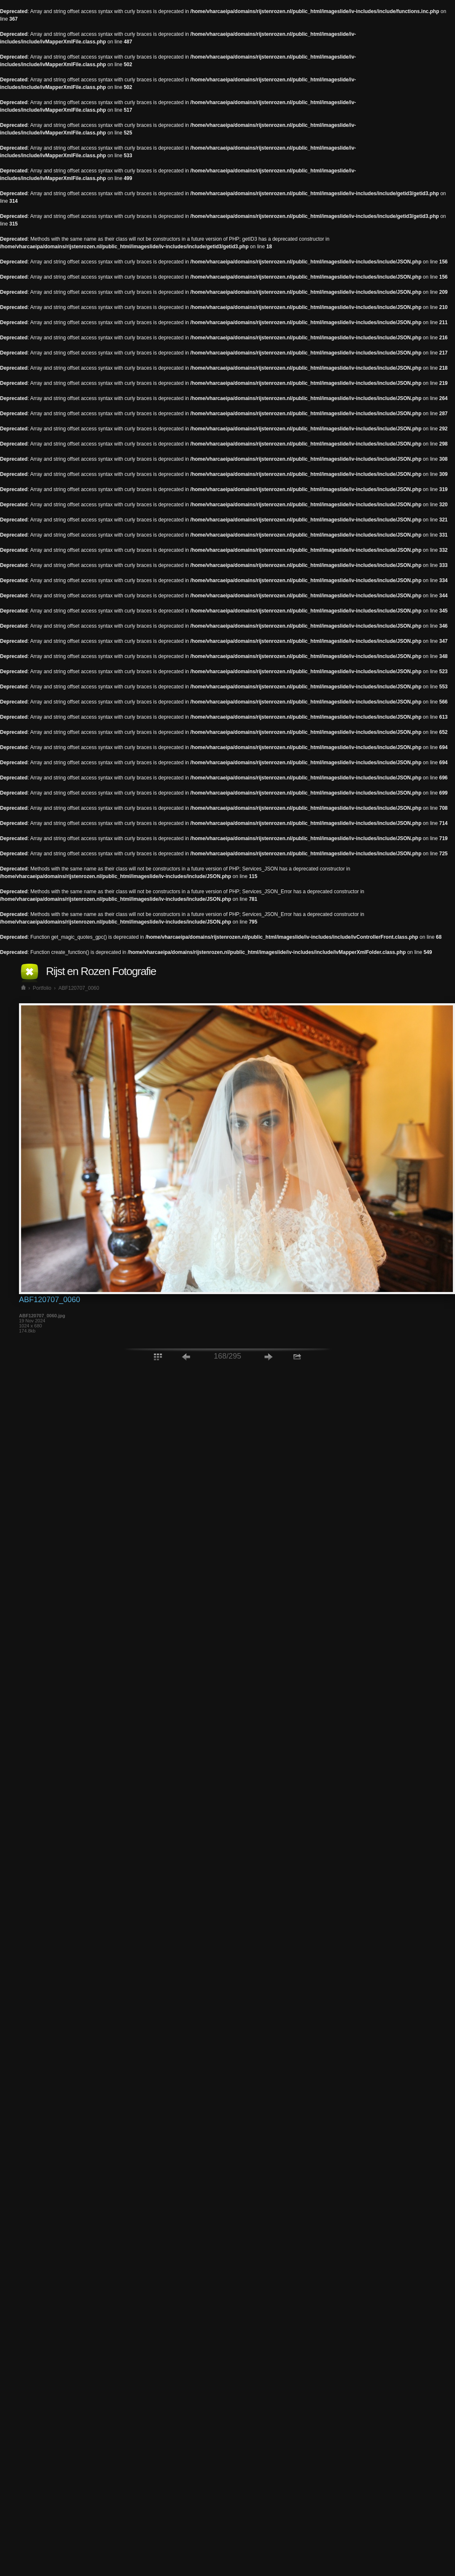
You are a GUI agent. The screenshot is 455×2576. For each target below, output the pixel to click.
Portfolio (42, 988)
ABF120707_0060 (78, 988)
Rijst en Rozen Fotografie (101, 971)
